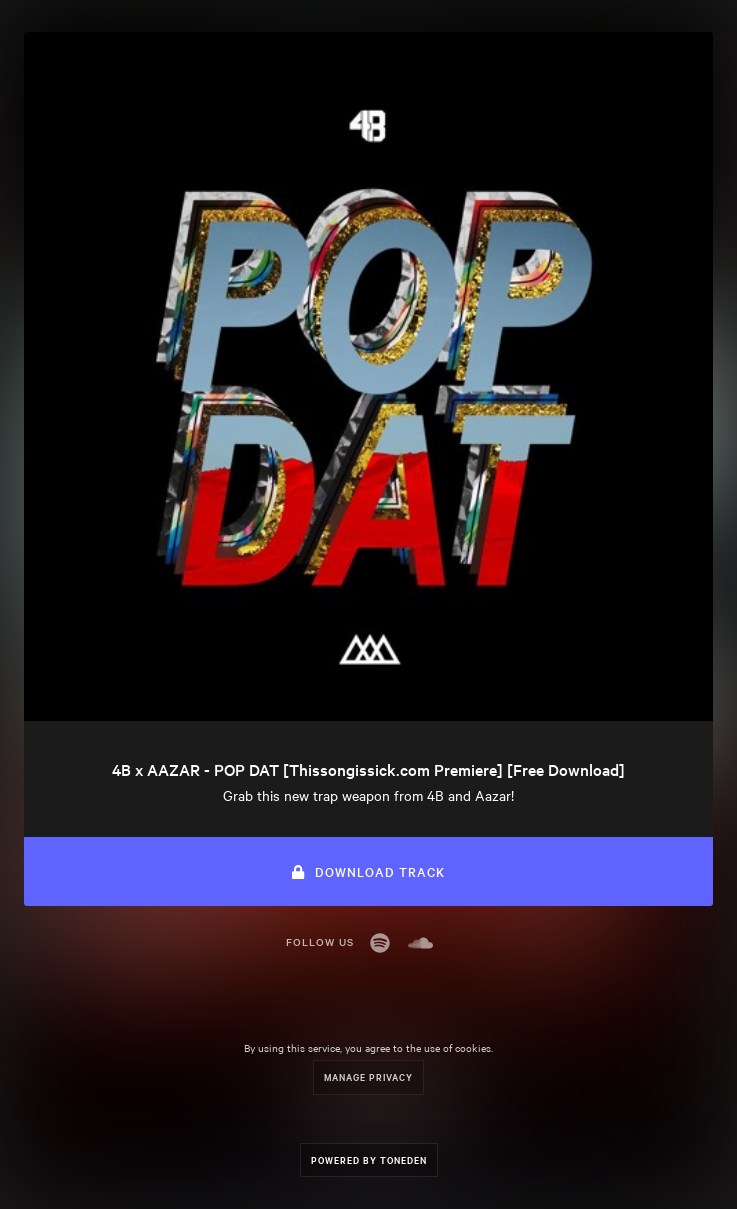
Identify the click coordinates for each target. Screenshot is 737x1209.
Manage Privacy (368, 1076)
